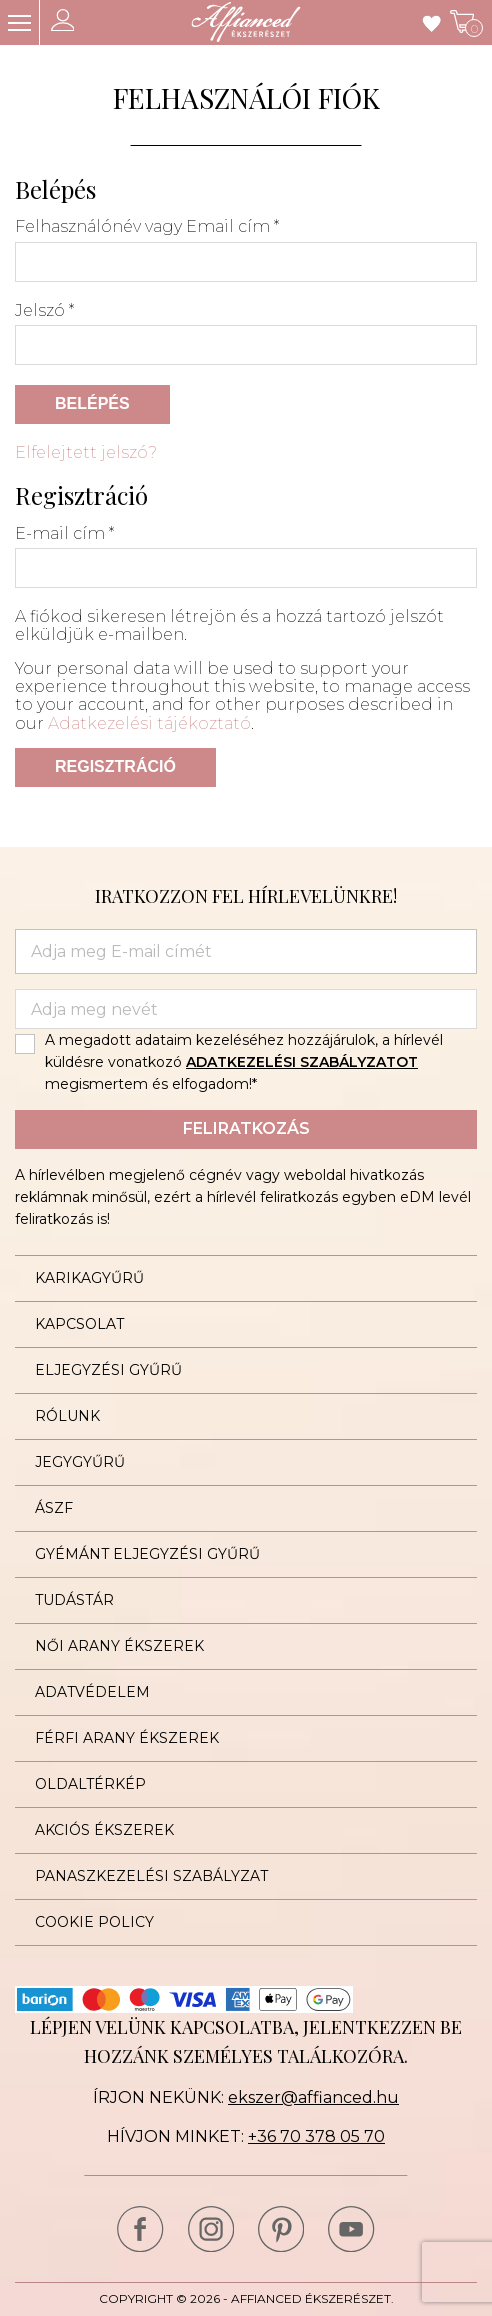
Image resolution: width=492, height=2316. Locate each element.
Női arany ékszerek (119, 1646)
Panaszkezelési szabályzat (151, 1876)
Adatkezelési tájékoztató (149, 723)
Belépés (92, 403)
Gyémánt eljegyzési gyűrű (147, 1554)
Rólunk (67, 1416)
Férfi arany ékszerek (127, 1738)
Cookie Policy (94, 1922)
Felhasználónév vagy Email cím (147, 227)
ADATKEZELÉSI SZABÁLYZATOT (302, 1062)
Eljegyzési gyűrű (108, 1370)
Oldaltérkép (90, 1784)
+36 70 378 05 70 (316, 2136)
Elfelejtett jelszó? (86, 452)
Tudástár (74, 1600)
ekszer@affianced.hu (313, 2097)
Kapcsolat (79, 1324)
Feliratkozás (246, 1128)
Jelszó (44, 311)
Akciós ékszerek (104, 1830)
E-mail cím (64, 534)
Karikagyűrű (89, 1278)
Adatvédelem (92, 1692)
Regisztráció (115, 766)
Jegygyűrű (80, 1462)
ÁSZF (54, 1508)
